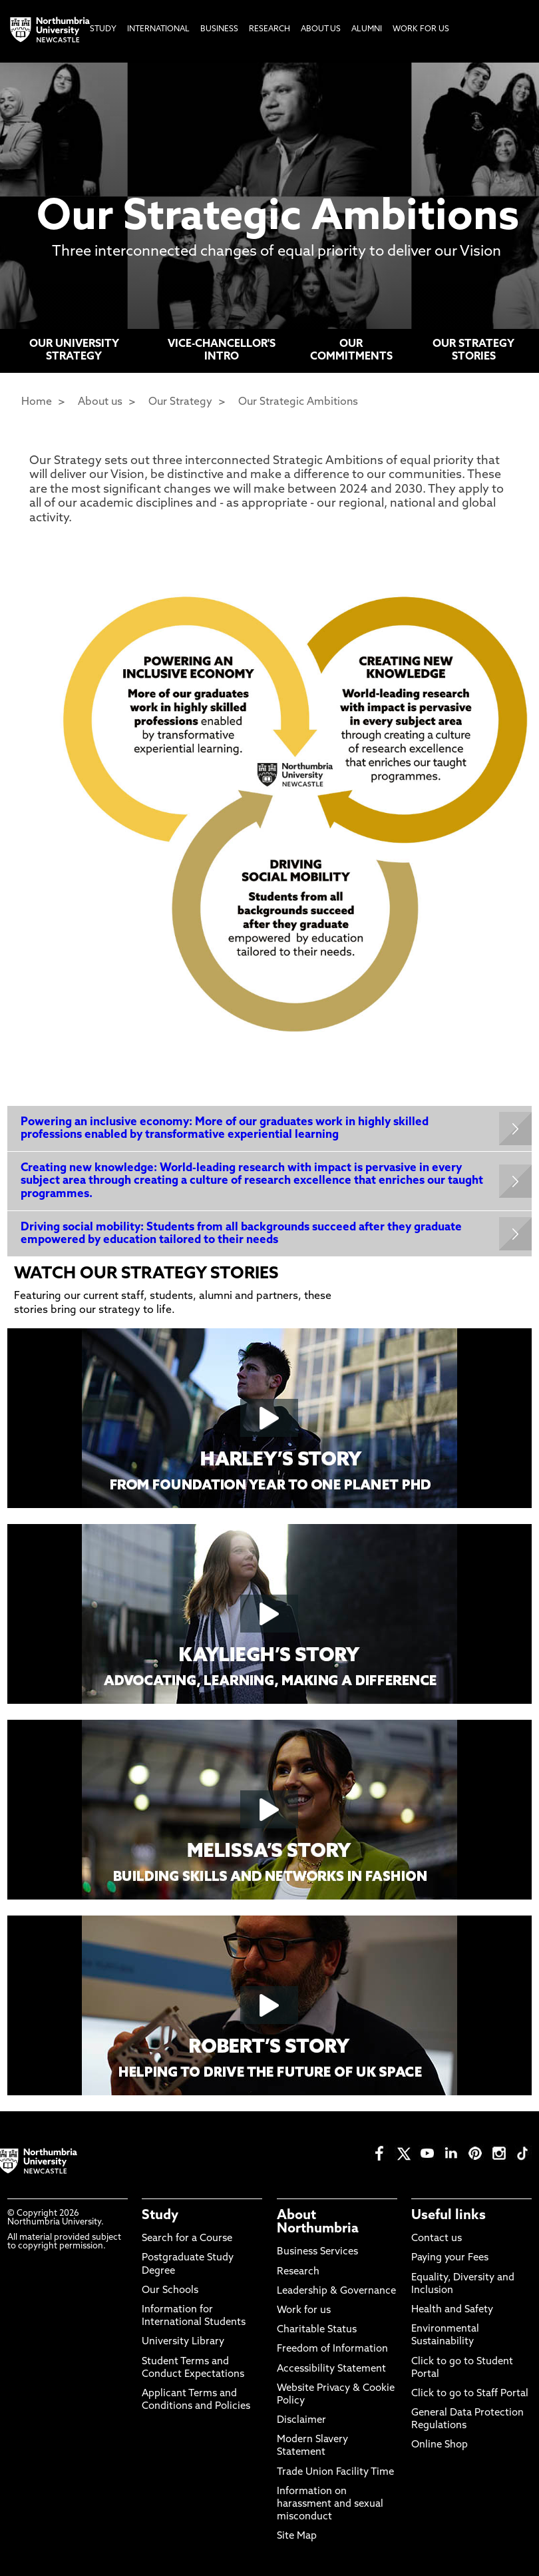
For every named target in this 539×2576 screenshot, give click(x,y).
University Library (183, 2342)
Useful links (448, 2215)
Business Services (317, 2252)
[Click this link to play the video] (269, 1418)
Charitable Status (317, 2330)
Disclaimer (301, 2421)
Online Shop (439, 2445)
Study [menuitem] (103, 29)
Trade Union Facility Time (335, 2472)
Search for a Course (187, 2239)
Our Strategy (180, 402)
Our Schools (170, 2291)
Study (160, 2215)
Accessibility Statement (331, 2369)
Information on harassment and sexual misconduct (330, 2504)
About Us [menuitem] (321, 29)
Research (298, 2272)
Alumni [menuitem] (366, 29)
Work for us (304, 2311)
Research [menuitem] (269, 29)
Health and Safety (452, 2310)
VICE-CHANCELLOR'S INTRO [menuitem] (221, 350)
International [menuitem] (158, 29)
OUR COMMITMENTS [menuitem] (351, 350)
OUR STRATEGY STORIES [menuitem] (473, 350)
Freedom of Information (332, 2349)
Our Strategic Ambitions (298, 402)
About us (100, 402)
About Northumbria (318, 2222)
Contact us (436, 2239)
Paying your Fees (449, 2258)
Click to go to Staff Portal (469, 2394)
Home (36, 402)
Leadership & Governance (336, 2291)
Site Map (297, 2536)
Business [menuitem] (219, 29)
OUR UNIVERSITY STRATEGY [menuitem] (74, 350)
